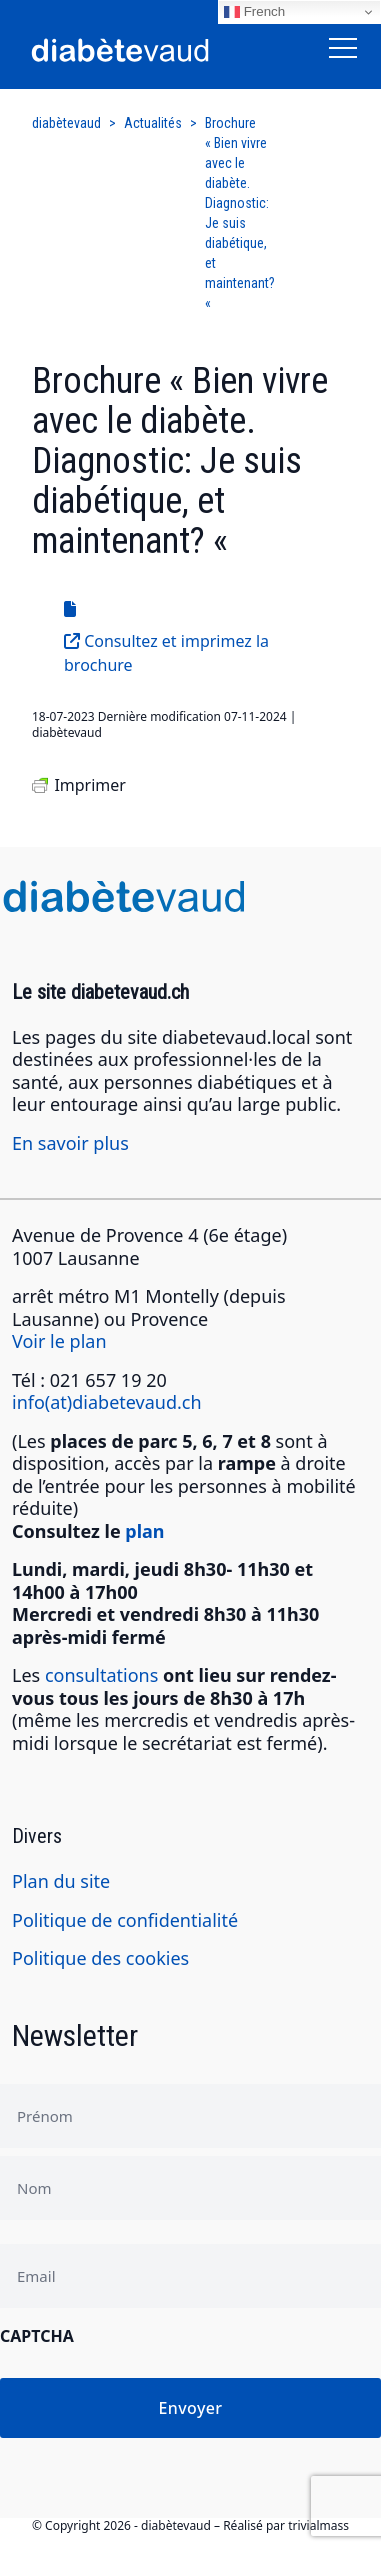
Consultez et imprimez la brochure (166, 653)
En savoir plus (70, 1143)
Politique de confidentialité (125, 1920)
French (254, 12)
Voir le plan (59, 1341)
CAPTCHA (37, 2336)
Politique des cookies (100, 1958)
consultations (101, 1675)
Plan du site (61, 1881)
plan (144, 1531)
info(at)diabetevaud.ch (107, 1402)
